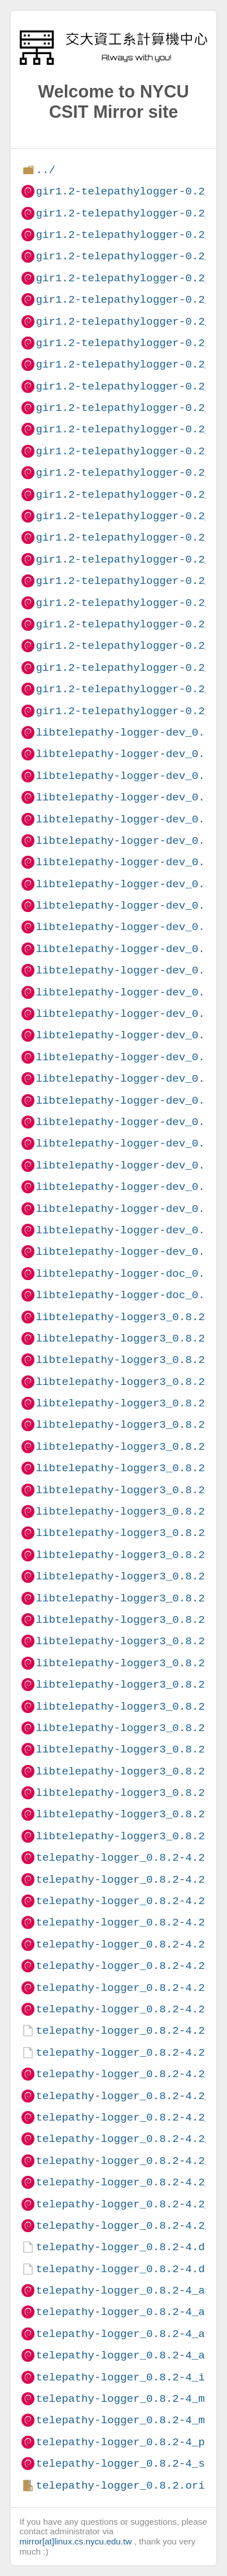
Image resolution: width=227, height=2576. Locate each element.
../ (45, 170)
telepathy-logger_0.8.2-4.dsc (126, 2269)
